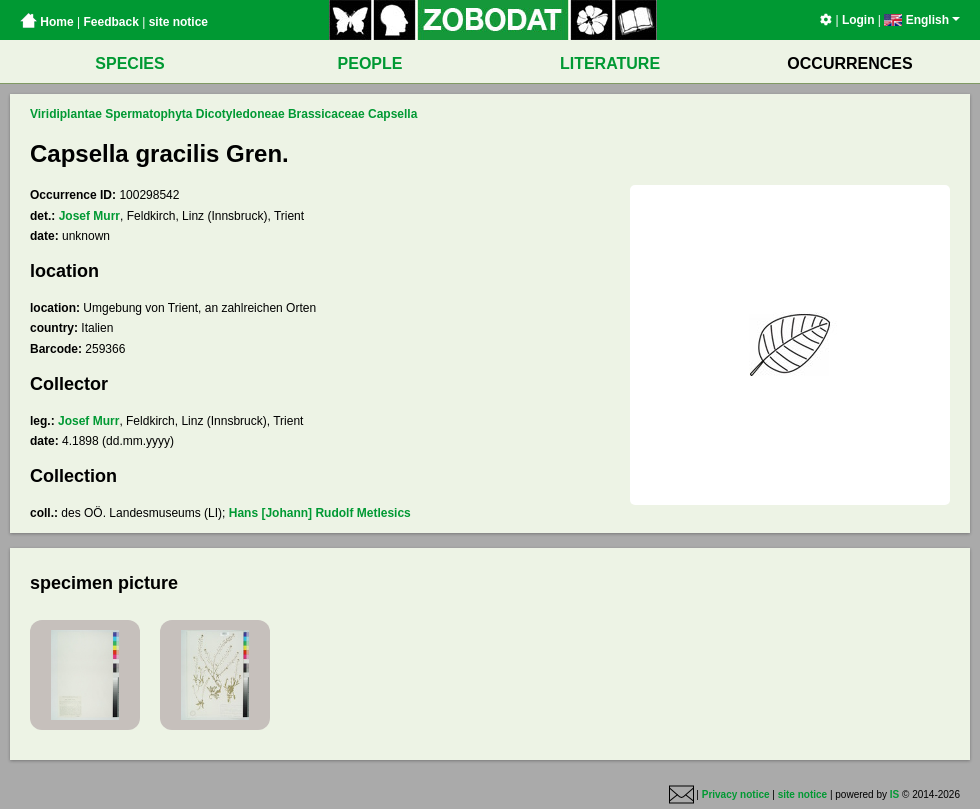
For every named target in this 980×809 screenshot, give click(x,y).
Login (858, 20)
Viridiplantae (66, 114)
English (922, 20)
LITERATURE (610, 63)
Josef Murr (89, 216)
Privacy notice (736, 794)
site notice (178, 22)
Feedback (110, 22)
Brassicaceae (326, 114)
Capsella (392, 114)
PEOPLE (370, 63)
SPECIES (129, 63)
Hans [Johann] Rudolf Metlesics (320, 513)
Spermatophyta (148, 114)
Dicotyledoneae (240, 114)
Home (47, 22)
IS (894, 794)
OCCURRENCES (849, 63)
